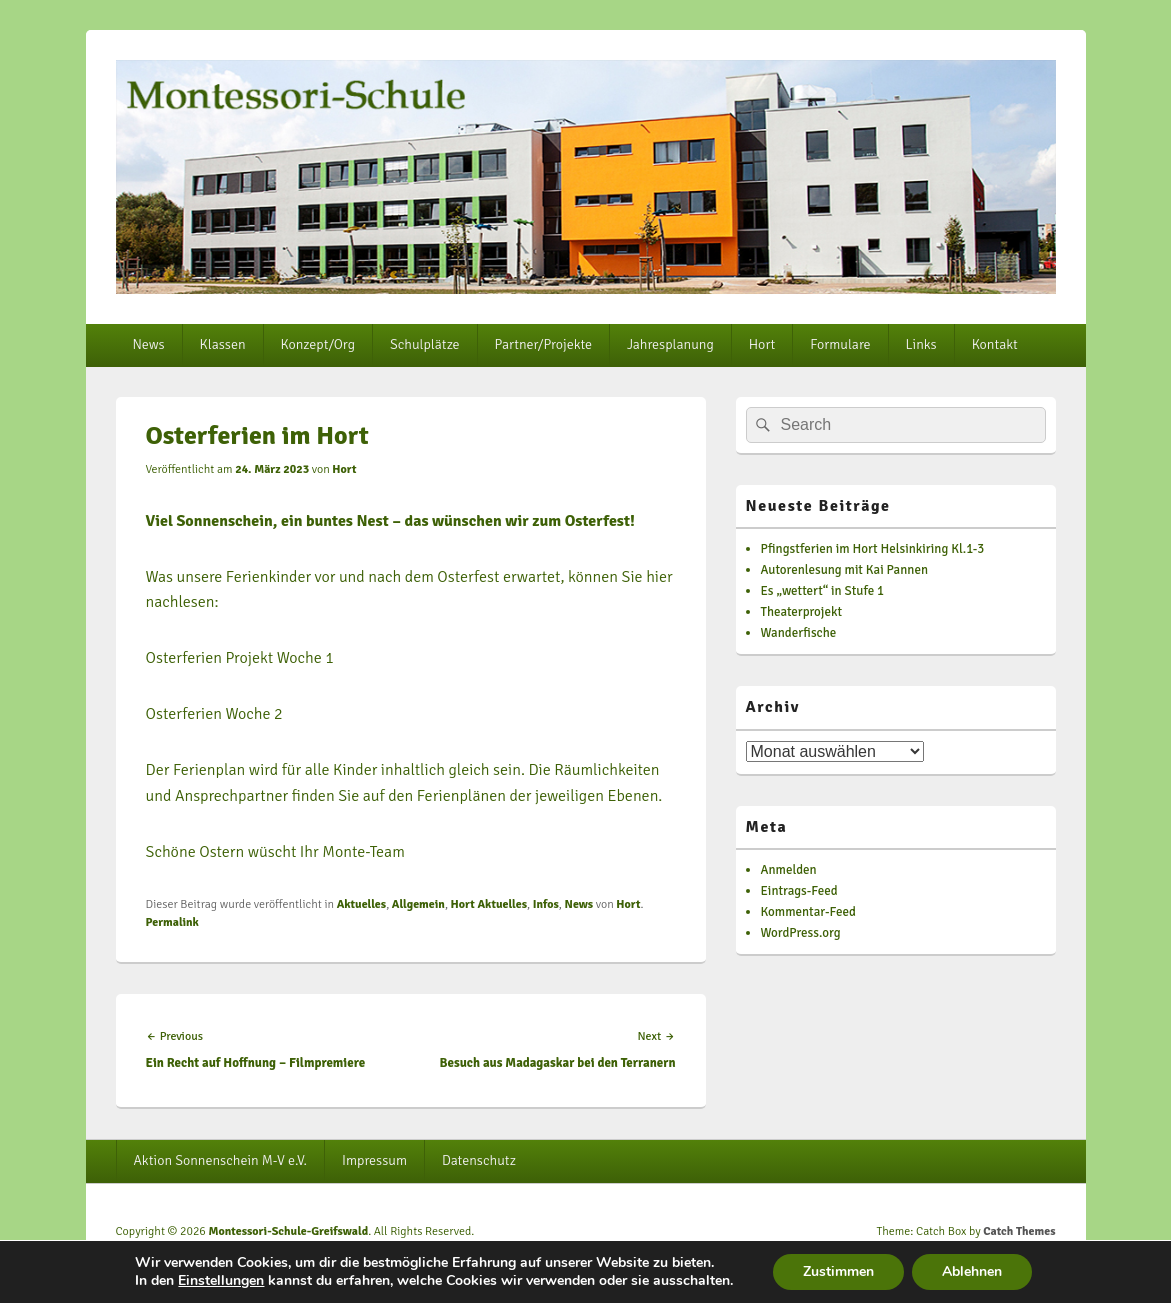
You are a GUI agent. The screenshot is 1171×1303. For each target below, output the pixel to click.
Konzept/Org (318, 344)
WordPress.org (801, 933)
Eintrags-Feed (799, 891)
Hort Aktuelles (489, 904)
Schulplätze (425, 344)
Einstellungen (221, 1281)
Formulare (840, 344)
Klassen (223, 344)
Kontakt (995, 344)
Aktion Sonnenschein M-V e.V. (220, 1160)
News (148, 344)
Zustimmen (838, 1271)
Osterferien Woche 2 (214, 714)
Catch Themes (1019, 1231)
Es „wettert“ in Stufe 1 (823, 591)
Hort (762, 344)
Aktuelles (362, 904)
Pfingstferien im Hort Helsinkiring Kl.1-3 (873, 549)
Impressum (374, 1160)
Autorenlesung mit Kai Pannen (845, 570)
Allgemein (418, 904)
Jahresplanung (670, 344)
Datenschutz (479, 1160)
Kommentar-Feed (808, 912)
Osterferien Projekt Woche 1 (240, 658)
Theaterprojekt (802, 612)
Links (921, 344)
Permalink (172, 922)
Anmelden (789, 870)
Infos (546, 904)
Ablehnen (972, 1271)
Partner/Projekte (544, 344)
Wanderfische (799, 633)
